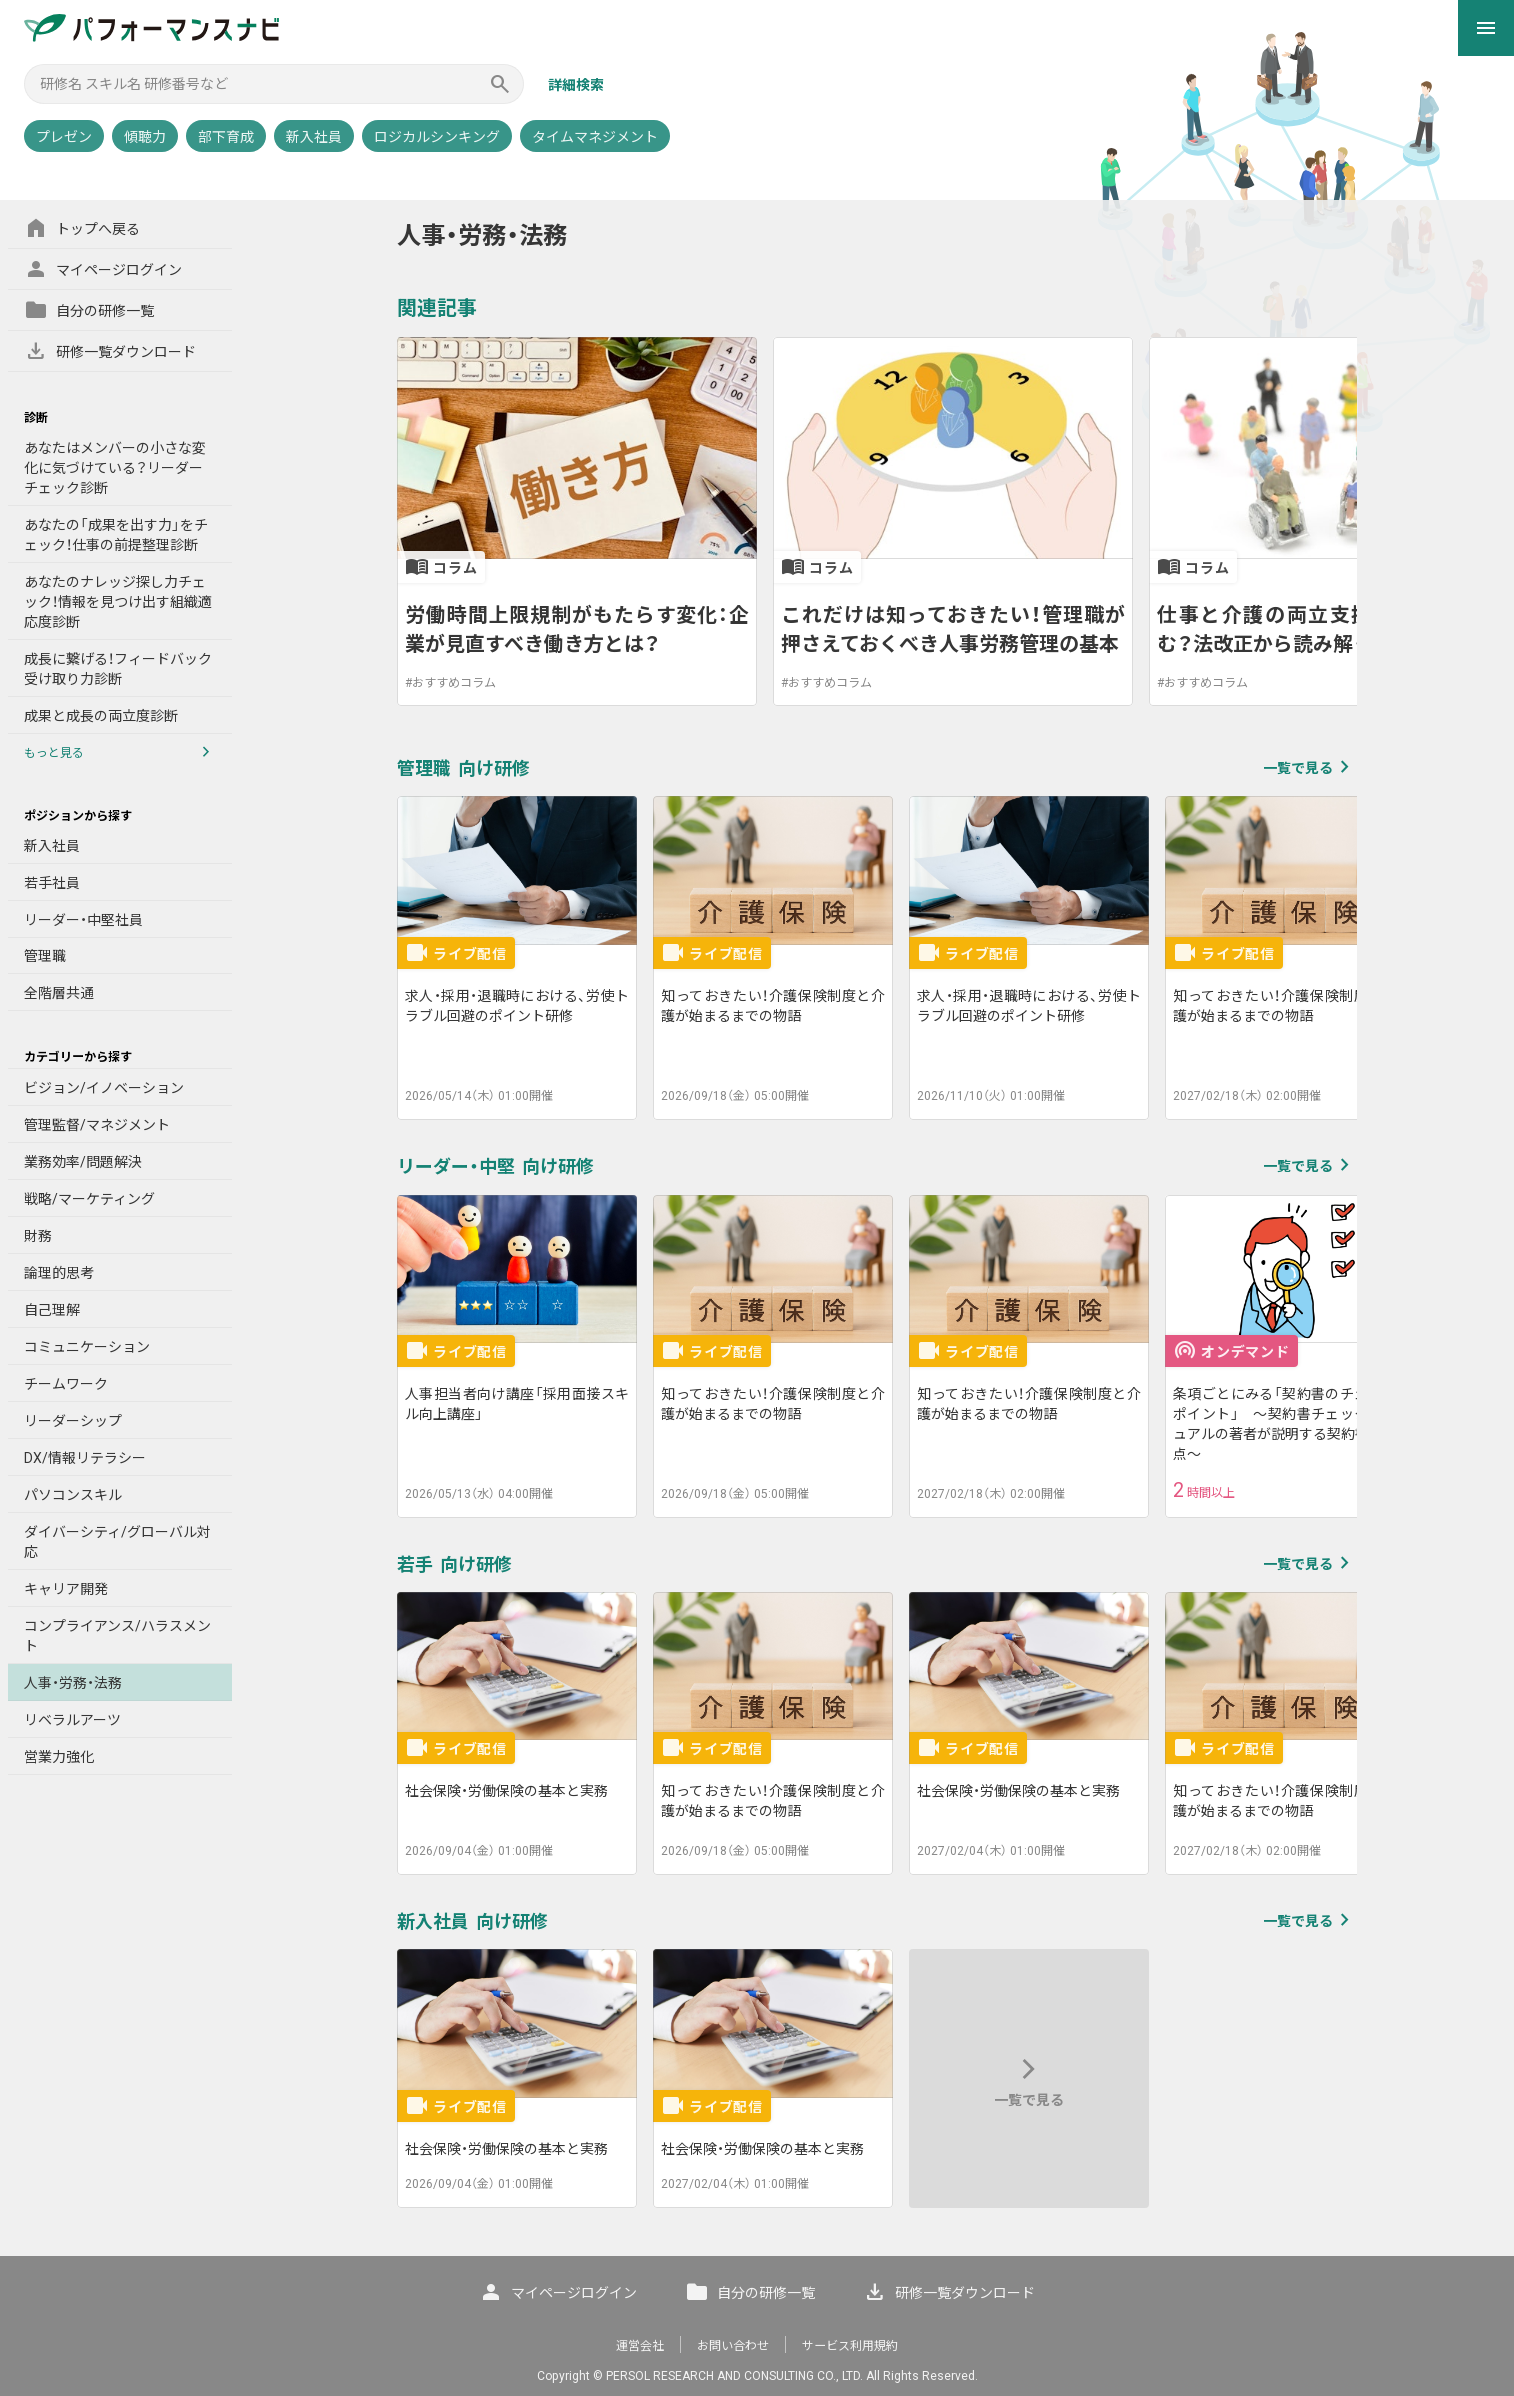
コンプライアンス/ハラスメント (117, 1636)
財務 (38, 1236)
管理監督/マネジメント (97, 1125)
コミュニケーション (87, 1347)
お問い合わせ (733, 2346)
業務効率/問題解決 (83, 1162)
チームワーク (66, 1384)
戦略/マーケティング (89, 1199)
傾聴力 (145, 137)
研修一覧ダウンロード (110, 351)
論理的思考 (59, 1273)
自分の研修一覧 (89, 310)
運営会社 (640, 2346)
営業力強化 (59, 1757)
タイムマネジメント (595, 137)
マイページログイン (103, 269)
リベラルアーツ (72, 1720)
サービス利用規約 (850, 2346)
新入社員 (314, 137)
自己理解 (52, 1310)
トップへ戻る (82, 228)
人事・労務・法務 (73, 1683)
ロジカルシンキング (437, 137)
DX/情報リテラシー (85, 1458)
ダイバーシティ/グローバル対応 (117, 1542)
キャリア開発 (66, 1589)
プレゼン (64, 137)
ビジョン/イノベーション (104, 1088)
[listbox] (877, 521)
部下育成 (226, 137)
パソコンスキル (73, 1495)
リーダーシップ (73, 1421)
